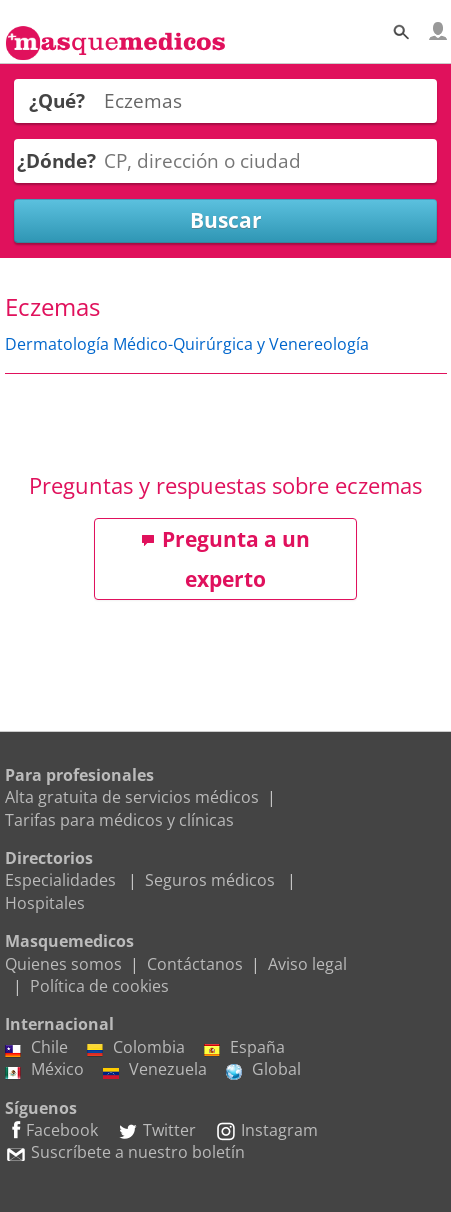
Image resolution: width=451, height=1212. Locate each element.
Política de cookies (99, 986)
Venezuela (155, 1069)
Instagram (266, 1130)
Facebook (51, 1130)
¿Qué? (57, 100)
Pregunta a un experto (225, 559)
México (44, 1069)
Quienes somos (63, 964)
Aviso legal (307, 964)
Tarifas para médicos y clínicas (119, 820)
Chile (36, 1047)
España (244, 1047)
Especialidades (60, 880)
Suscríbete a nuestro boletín (125, 1152)
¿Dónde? (56, 160)
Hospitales (45, 903)
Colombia (136, 1047)
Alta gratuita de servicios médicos (132, 797)
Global (263, 1069)
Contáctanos (195, 964)
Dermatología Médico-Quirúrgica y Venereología (187, 344)
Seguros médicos (210, 880)
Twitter (156, 1130)
